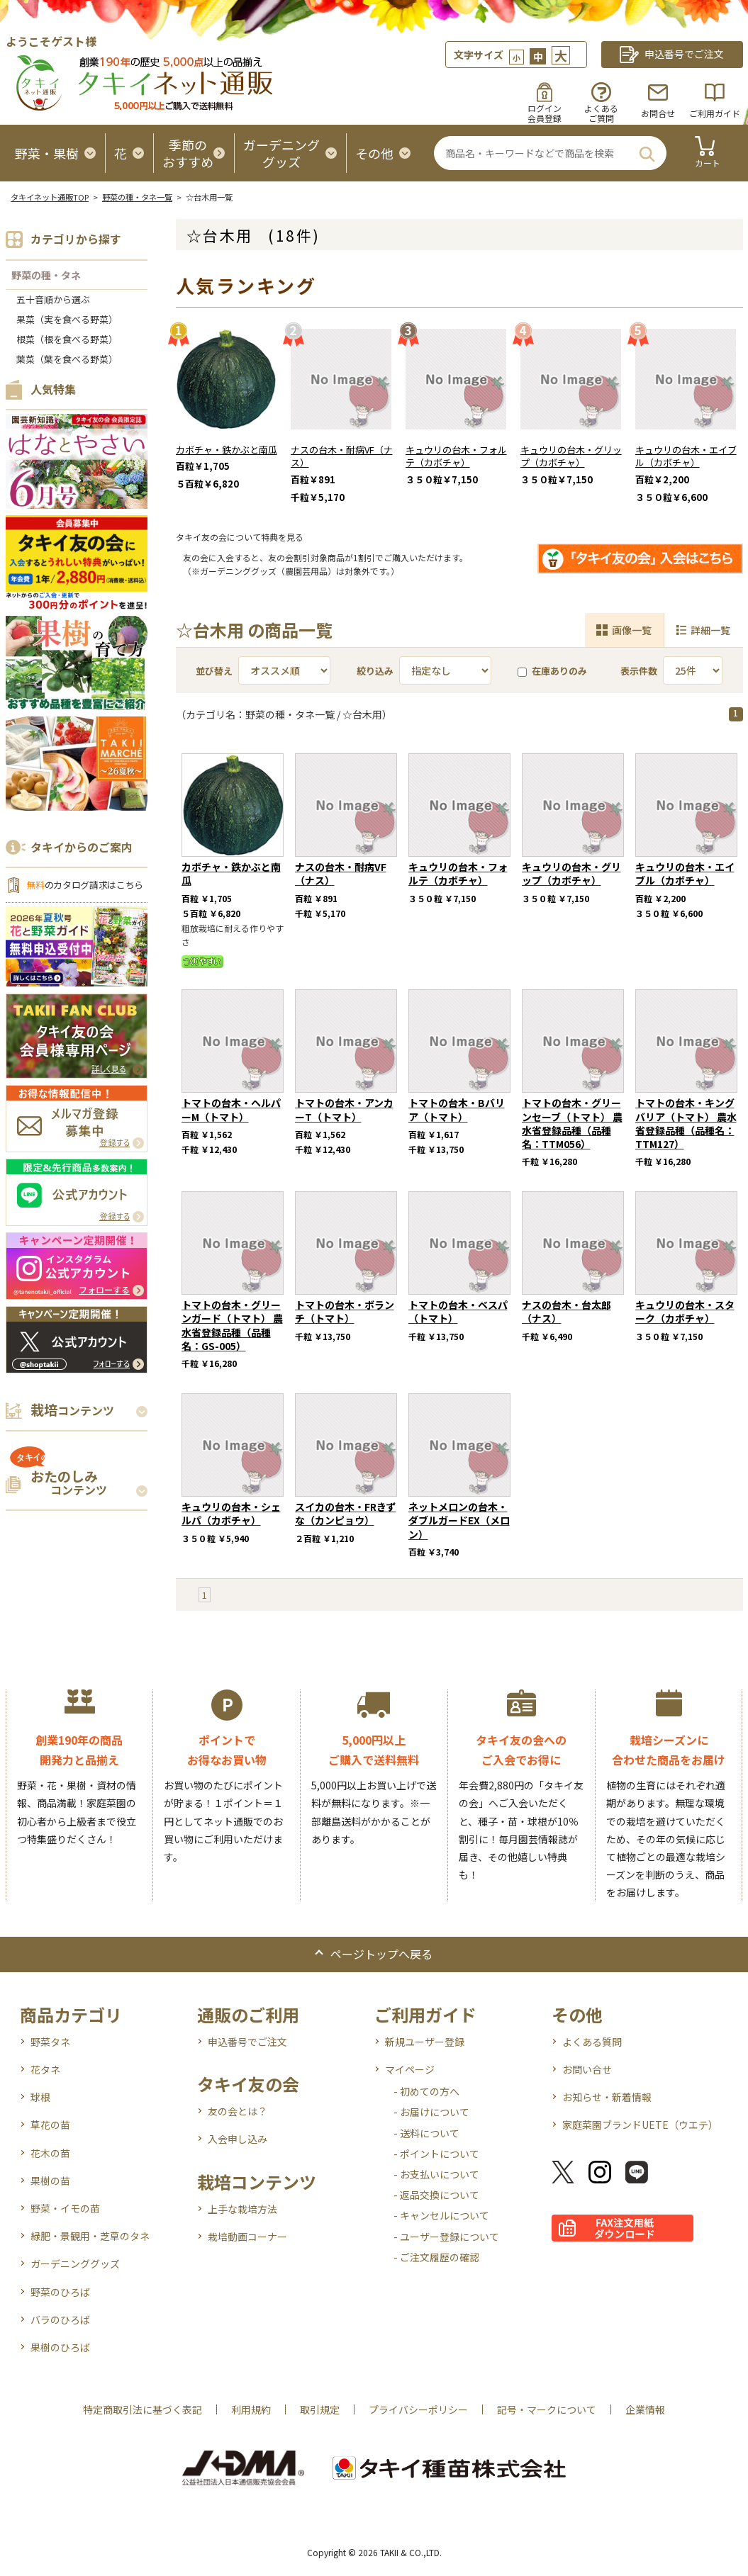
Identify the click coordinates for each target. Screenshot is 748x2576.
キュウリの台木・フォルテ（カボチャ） (456, 456)
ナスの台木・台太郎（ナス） (566, 1311)
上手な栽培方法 (242, 2209)
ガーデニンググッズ (75, 2263)
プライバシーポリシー (418, 2409)
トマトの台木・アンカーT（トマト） (344, 1109)
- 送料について (426, 2133)
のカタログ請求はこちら (85, 885)
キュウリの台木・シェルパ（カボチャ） (231, 1513)
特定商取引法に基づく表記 (142, 2409)
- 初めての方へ (426, 2091)
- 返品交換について (436, 2195)
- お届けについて (431, 2112)
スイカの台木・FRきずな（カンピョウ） (345, 1513)
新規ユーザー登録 (424, 2042)
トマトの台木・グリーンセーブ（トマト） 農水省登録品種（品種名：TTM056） (572, 1123)
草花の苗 (50, 2124)
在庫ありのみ (552, 670)
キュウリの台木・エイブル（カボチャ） (686, 456)
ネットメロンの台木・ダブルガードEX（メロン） (459, 1520)
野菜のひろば (60, 2292)
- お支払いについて (436, 2174)
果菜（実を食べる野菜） (67, 319)
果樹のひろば (60, 2347)
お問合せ (658, 113)
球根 (40, 2097)
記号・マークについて (546, 2409)
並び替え (214, 670)
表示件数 (638, 670)
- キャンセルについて (441, 2215)
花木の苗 (50, 2153)
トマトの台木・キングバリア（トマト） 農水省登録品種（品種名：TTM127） (686, 1123)
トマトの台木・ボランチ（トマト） (344, 1311)
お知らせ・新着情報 (607, 2097)
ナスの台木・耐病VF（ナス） (342, 456)
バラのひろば (60, 2319)
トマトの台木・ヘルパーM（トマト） (231, 1109)
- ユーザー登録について (446, 2236)
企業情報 (645, 2409)
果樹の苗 (50, 2180)
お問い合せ (587, 2069)
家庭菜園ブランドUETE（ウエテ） (640, 2124)
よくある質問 (592, 2042)
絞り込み (375, 670)
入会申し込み (237, 2139)
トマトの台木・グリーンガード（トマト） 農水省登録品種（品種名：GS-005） (232, 1325)
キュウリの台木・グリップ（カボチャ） (571, 456)
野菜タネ (50, 2042)
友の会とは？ (237, 2111)
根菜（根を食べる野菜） (67, 339)
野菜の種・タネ (46, 275)
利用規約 (251, 2409)
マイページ (410, 2069)
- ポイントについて (436, 2154)
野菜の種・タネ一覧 (137, 197)
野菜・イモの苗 (65, 2208)
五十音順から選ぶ (53, 299)
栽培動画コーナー (247, 2236)
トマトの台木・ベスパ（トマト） (458, 1311)
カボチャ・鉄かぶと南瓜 (226, 449)
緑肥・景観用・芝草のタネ (90, 2236)
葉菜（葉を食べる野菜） (67, 359)
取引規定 (320, 2409)
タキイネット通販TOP (50, 197)
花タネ (45, 2069)
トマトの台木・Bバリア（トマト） (456, 1109)
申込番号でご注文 (247, 2042)
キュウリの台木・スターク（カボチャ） (685, 1311)
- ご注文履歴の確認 (436, 2257)
